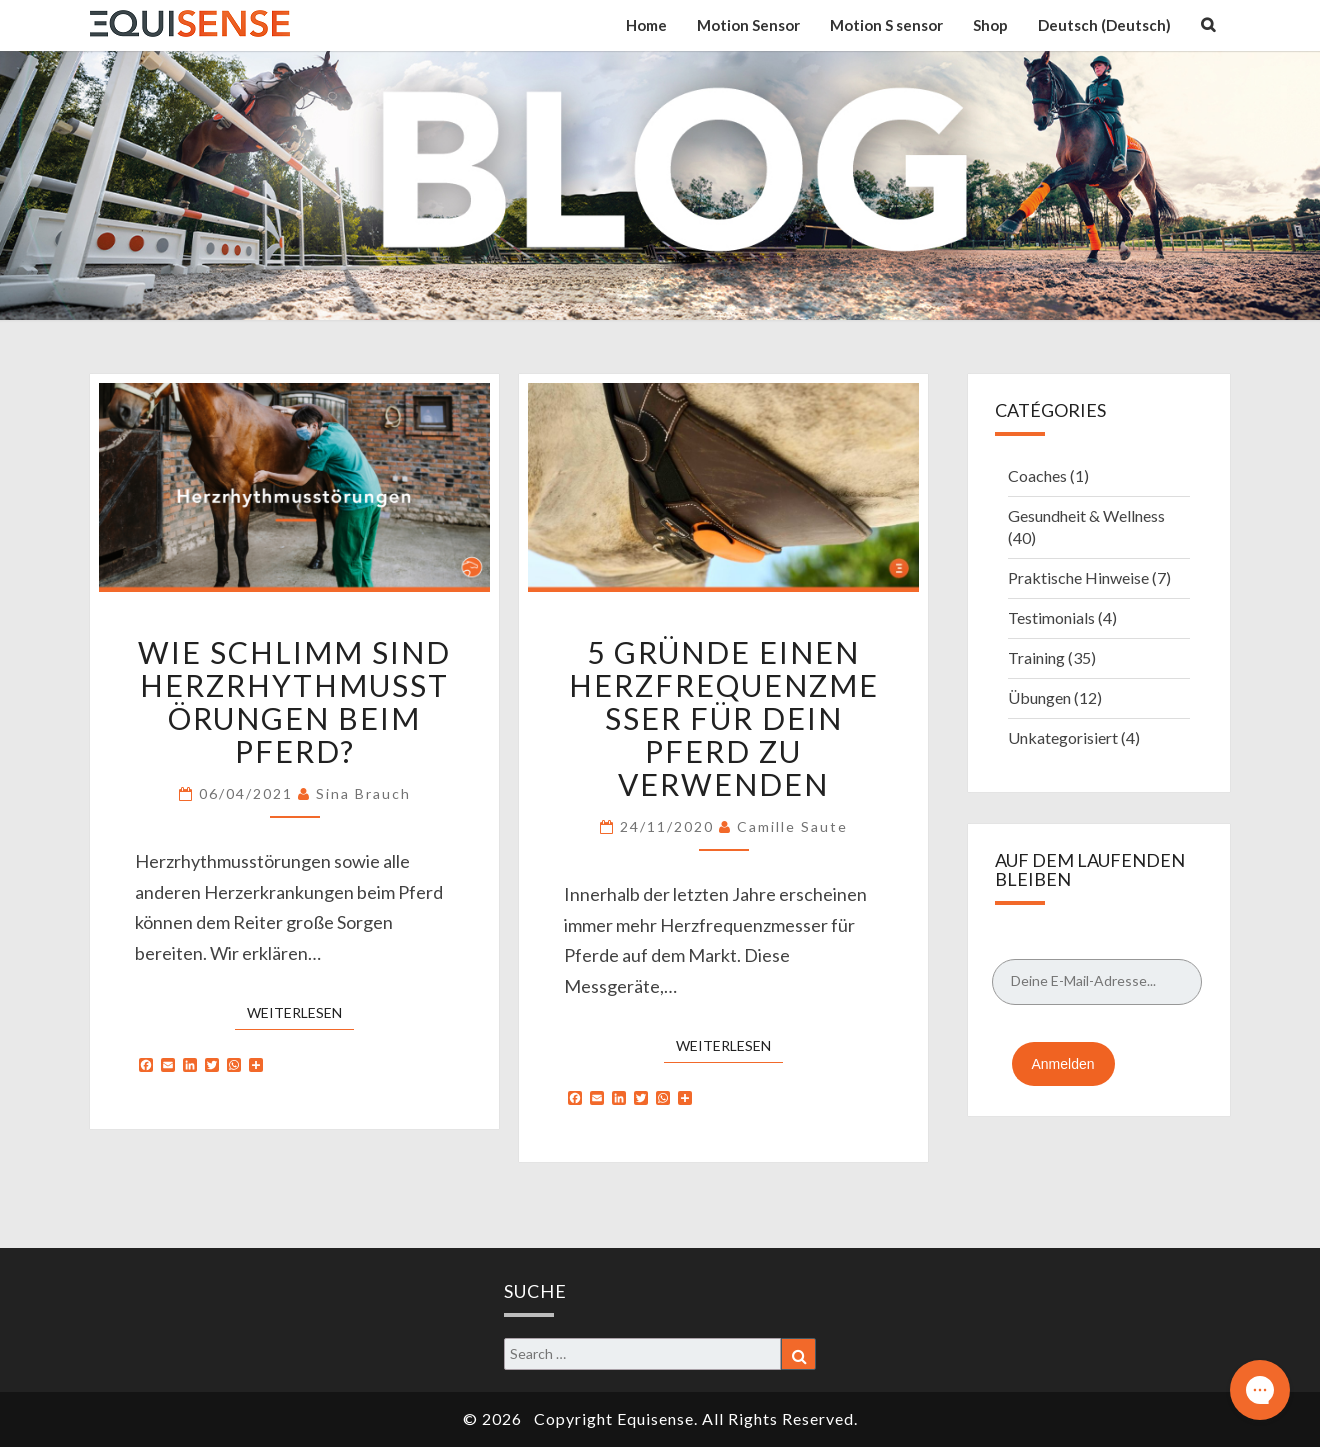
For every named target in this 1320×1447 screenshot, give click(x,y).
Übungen (1039, 697)
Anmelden (1063, 1064)
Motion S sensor (886, 25)
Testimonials (1051, 617)
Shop (990, 25)
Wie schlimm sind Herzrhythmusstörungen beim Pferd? (294, 701)
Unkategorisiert (1063, 737)
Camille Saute (792, 826)
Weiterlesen (300, 1011)
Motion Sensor (748, 25)
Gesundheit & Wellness (1086, 515)
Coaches (1037, 475)
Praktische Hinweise (1078, 577)
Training (1036, 657)
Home (646, 25)
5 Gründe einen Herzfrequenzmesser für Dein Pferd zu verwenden (724, 718)
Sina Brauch (363, 793)
